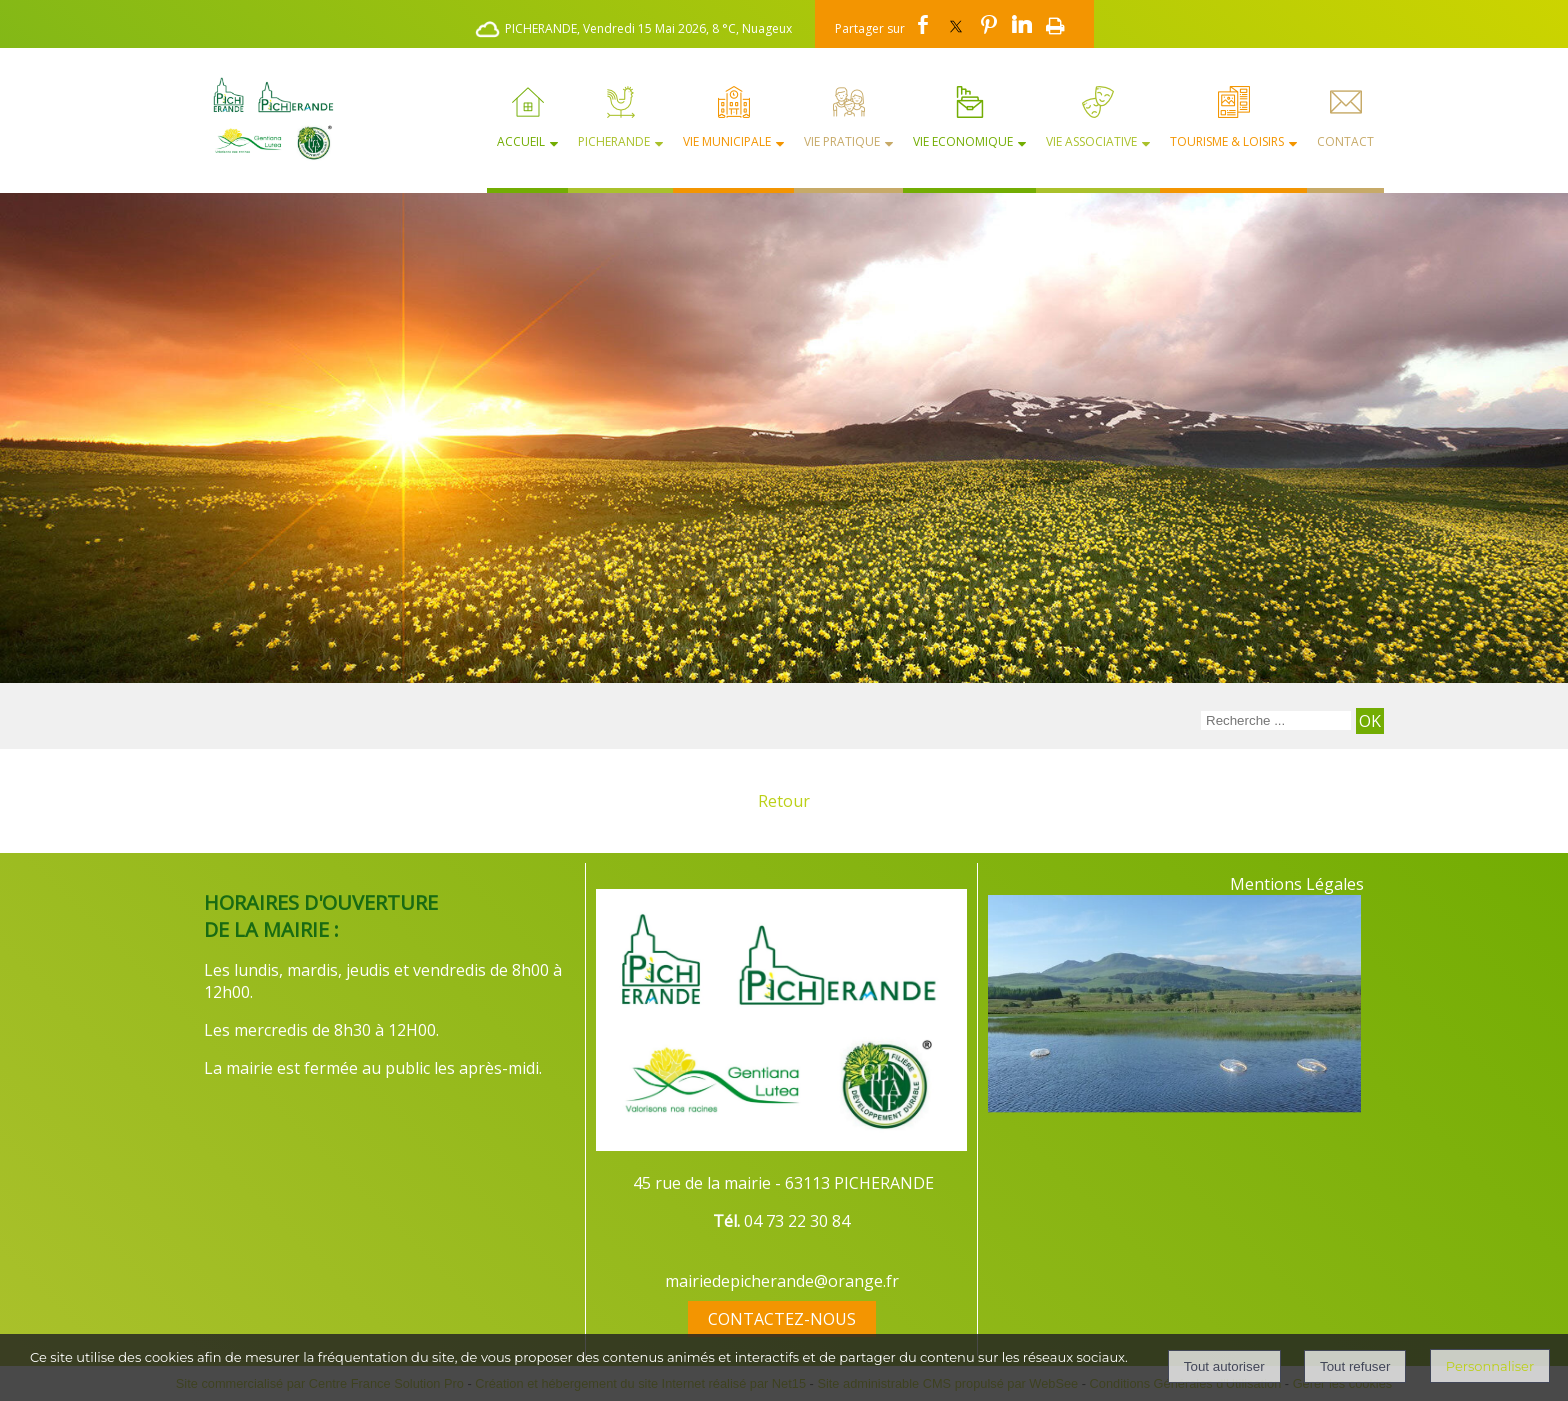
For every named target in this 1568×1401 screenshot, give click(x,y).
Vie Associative (1091, 141)
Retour (784, 801)
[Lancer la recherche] (1370, 721)
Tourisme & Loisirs (1227, 141)
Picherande (614, 141)
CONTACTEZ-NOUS (782, 1319)
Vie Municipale (727, 141)
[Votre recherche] (1276, 720)
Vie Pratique (842, 141)
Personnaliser (1490, 1366)
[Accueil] (264, 118)
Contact (1345, 141)
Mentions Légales (1297, 884)
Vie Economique (963, 141)
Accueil (521, 141)
